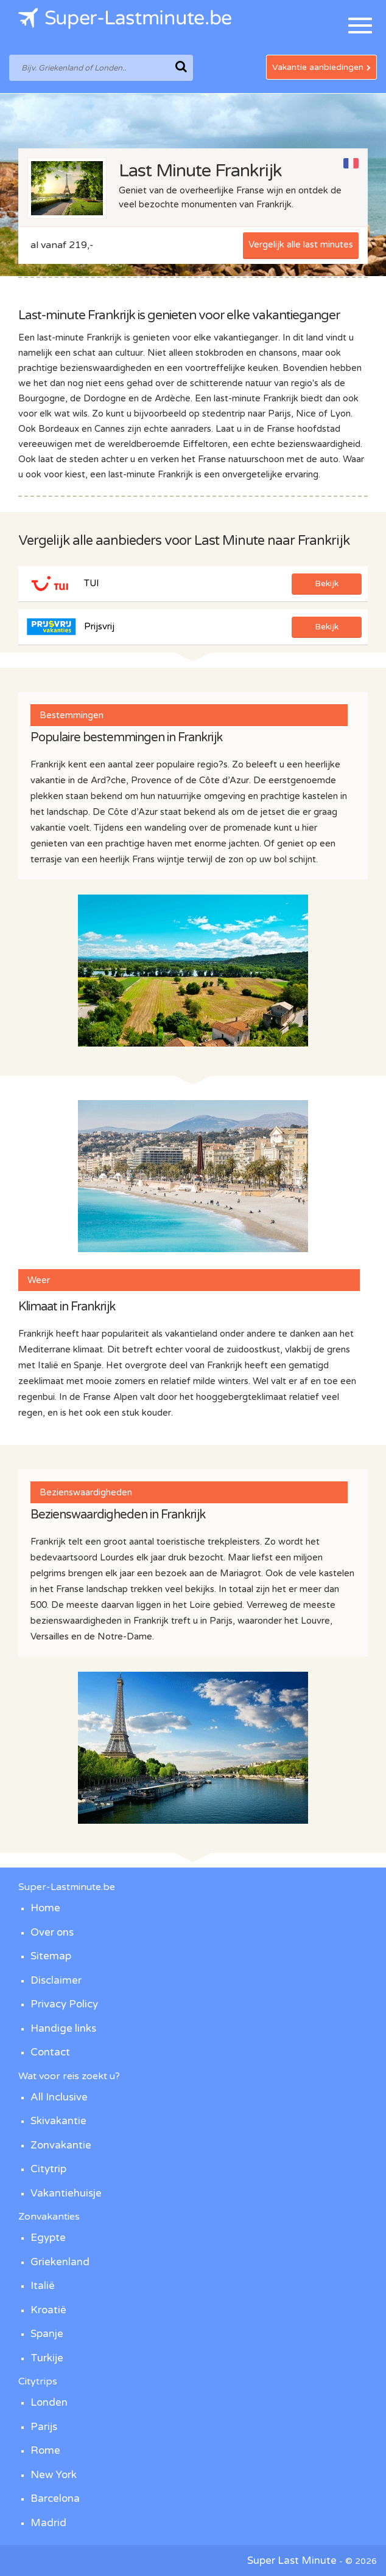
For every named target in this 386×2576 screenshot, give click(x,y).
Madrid (48, 2522)
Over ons (52, 1932)
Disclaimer (56, 1980)
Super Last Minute (292, 2560)
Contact (50, 2052)
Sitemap (50, 1956)
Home (45, 1908)
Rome (45, 2450)
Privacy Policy (64, 2004)
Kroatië (48, 2310)
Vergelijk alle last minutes (300, 244)
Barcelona (55, 2498)
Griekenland (59, 2262)
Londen (49, 2402)
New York (53, 2474)
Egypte (48, 2237)
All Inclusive (59, 2097)
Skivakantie (58, 2120)
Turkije (46, 2358)
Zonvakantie (60, 2145)
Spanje (46, 2333)
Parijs (43, 2426)
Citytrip (48, 2168)
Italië (42, 2285)
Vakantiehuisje (66, 2193)
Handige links (63, 2028)
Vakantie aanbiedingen (321, 67)
